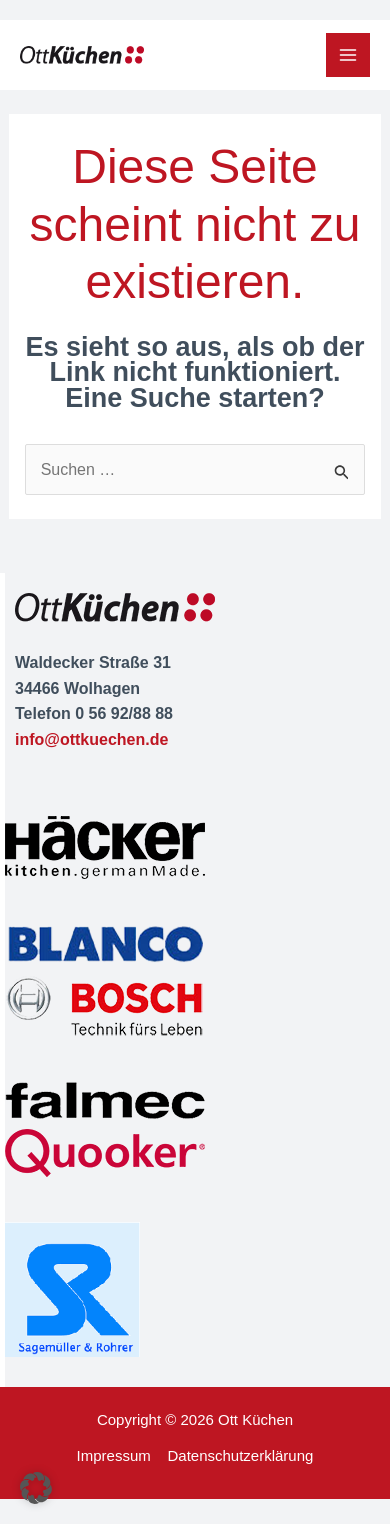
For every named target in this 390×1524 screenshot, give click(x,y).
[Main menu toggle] (348, 55)
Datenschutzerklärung (240, 1455)
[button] (36, 1488)
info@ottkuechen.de (91, 739)
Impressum (114, 1455)
